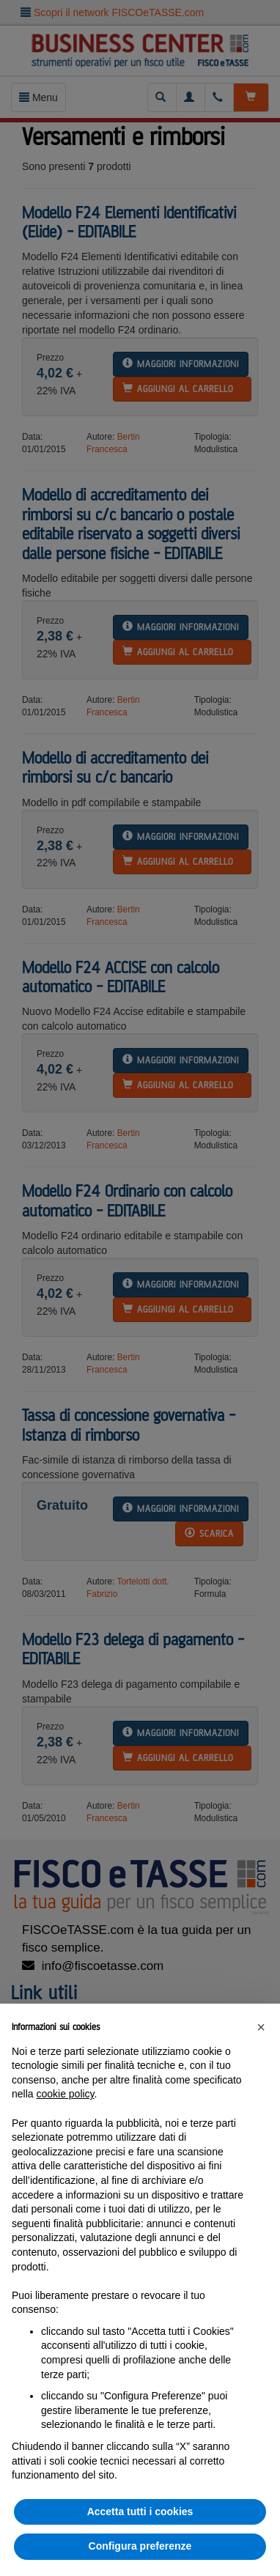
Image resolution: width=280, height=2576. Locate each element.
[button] (261, 2027)
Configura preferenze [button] (140, 2546)
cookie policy (65, 2094)
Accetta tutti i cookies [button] (140, 2511)
